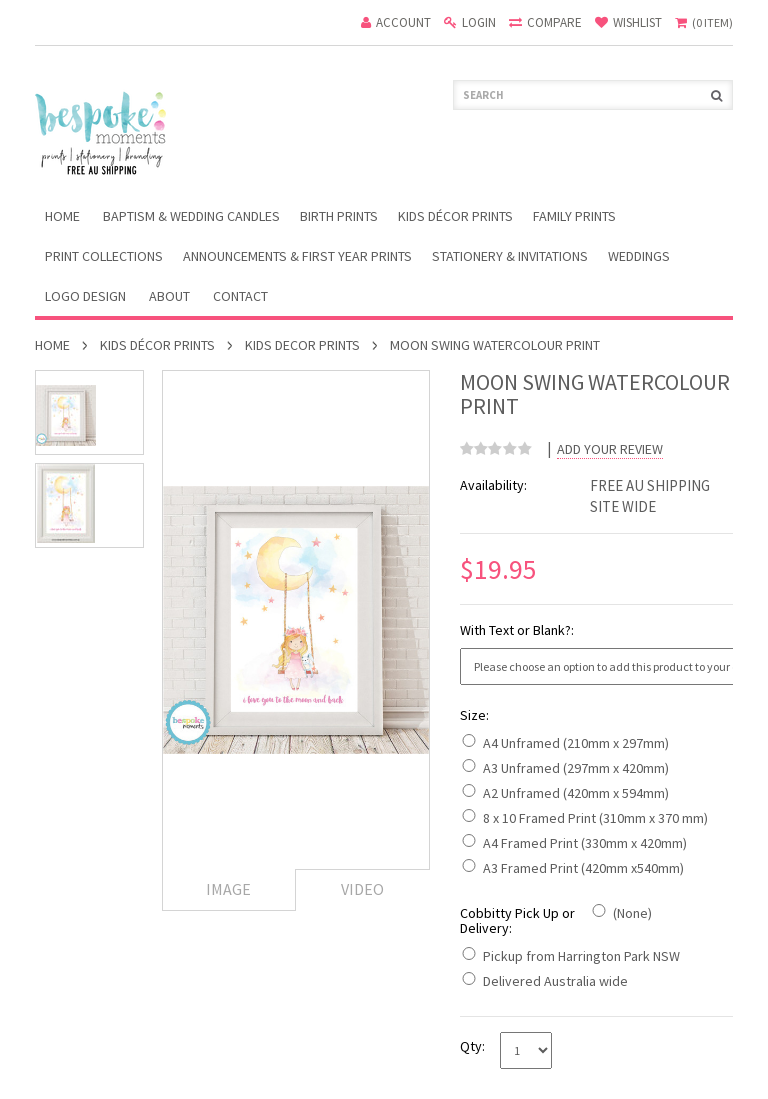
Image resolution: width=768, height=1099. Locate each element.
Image (228, 889)
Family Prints (574, 216)
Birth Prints (339, 216)
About (169, 296)
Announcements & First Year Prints (297, 256)
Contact (240, 296)
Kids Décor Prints (455, 216)
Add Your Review (610, 449)
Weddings (639, 256)
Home (52, 345)
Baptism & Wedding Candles (191, 216)
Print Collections (104, 256)
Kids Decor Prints (302, 345)
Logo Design (85, 296)
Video (362, 889)
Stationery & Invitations (510, 256)
